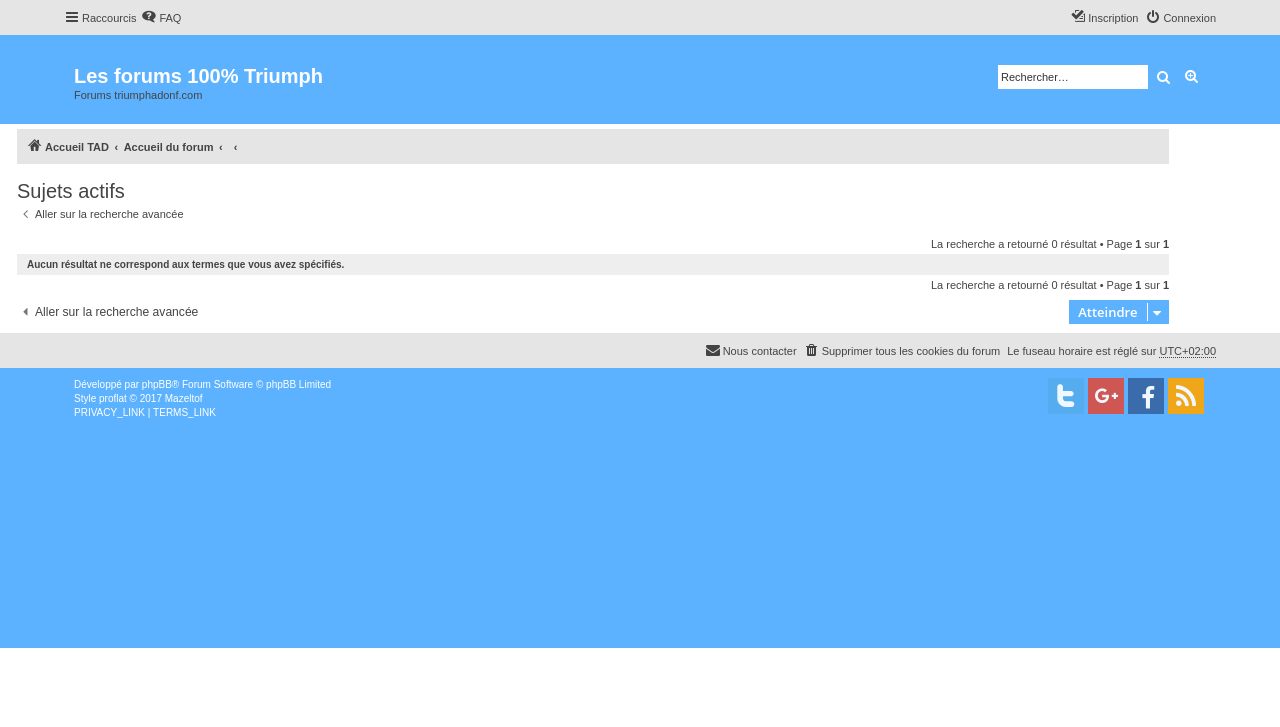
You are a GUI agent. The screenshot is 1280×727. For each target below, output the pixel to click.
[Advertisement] (600, 570)
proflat (113, 398)
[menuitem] (161, 18)
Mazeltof (184, 398)
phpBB (157, 384)
